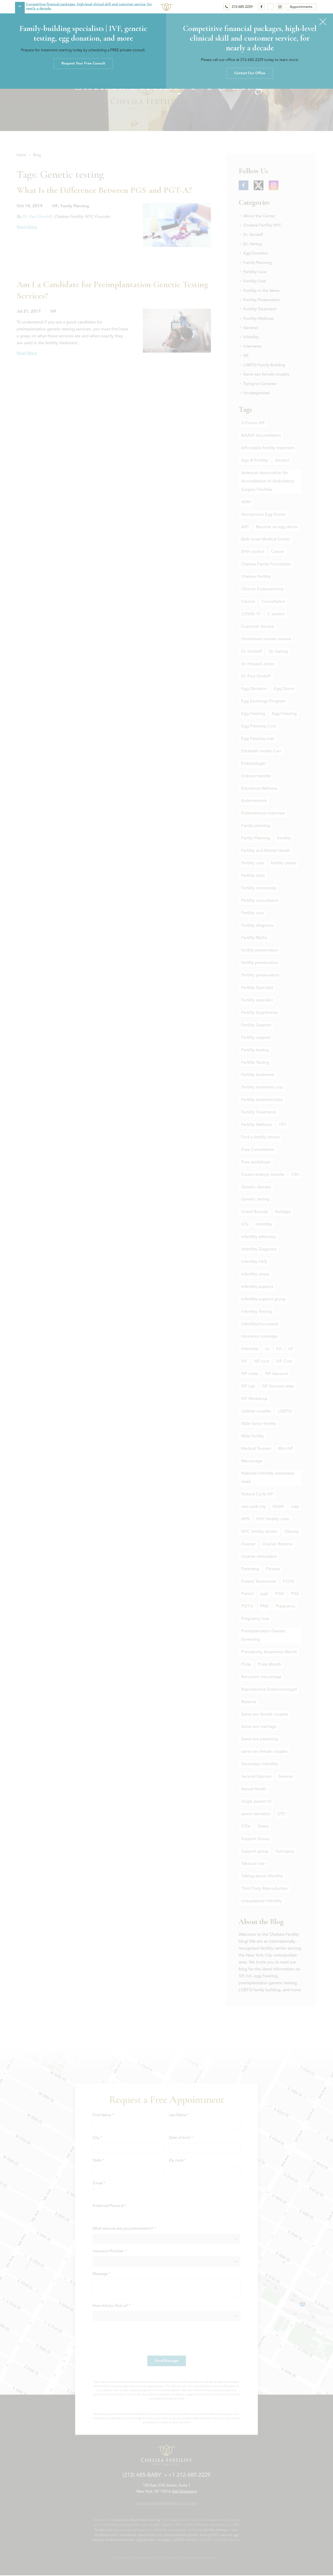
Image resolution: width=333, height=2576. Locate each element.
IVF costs (249, 1375)
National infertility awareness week (267, 1478)
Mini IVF (285, 1450)
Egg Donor (284, 688)
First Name (102, 2114)
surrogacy (165, 2541)
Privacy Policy (174, 2558)
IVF (55, 206)
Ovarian (248, 1545)
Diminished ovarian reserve (266, 639)
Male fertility (252, 1437)
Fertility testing (255, 1050)
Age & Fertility (254, 460)
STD (281, 1816)
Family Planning (75, 206)
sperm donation (256, 1816)
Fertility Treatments (258, 1113)
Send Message (167, 2361)
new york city (253, 1508)
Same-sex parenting (259, 1741)
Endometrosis (254, 801)
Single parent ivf (256, 1803)
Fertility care (252, 863)
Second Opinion (256, 1778)
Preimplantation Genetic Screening (263, 1637)
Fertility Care (255, 272)
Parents (273, 1570)
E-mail (98, 2183)
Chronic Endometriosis (262, 589)
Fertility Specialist (257, 988)
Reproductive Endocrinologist (269, 1691)
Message (100, 2274)
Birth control (252, 551)
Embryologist (253, 763)
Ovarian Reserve (277, 1545)
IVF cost (261, 1362)
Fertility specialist (257, 1000)
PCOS (288, 1583)
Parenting (250, 1570)
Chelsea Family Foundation (266, 564)
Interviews (252, 346)
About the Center (259, 216)
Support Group (255, 1840)
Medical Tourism (256, 1450)
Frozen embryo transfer (263, 1175)
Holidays (283, 1212)
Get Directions (184, 2493)
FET (282, 1125)
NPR (245, 1520)
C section (276, 614)
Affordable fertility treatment (267, 447)
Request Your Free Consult (83, 63)
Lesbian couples (256, 1412)
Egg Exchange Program (263, 701)
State (97, 2160)
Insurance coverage (259, 1337)
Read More (27, 227)
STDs (246, 1828)
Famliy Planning (255, 838)
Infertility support (257, 1287)
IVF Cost (284, 1362)
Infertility (251, 337)
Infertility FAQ (254, 1262)
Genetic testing (255, 1200)
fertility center (283, 863)
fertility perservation (259, 950)
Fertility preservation (260, 975)
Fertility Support (256, 1025)
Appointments (301, 7)
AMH (246, 501)
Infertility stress (255, 1275)
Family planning (255, 826)
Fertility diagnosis (257, 926)
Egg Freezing (284, 713)
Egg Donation (256, 253)
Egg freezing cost (257, 738)
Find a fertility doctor (260, 1138)
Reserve (248, 1703)
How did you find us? (110, 2306)
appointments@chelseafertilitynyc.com (166, 2505)
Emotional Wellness (259, 788)
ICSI (245, 1225)
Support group (255, 1853)
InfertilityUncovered (259, 1325)
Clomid (248, 601)
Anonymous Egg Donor (263, 514)
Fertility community (259, 888)
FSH (295, 1175)
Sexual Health (253, 1791)
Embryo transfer (256, 776)
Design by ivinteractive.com (203, 2558)
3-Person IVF (253, 422)
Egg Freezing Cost (258, 726)
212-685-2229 (238, 6)
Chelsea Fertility (256, 576)
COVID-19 (250, 614)
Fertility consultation (260, 901)
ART (245, 526)
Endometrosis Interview (263, 813)
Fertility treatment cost (262, 1088)
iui (267, 1350)
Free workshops (256, 1163)
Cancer (277, 551)
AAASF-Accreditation (261, 435)
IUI (278, 1350)
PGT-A (247, 1608)
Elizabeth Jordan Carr (261, 751)
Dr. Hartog (252, 244)
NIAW (278, 1508)
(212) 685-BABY (141, 2477)
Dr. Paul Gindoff (37, 217)
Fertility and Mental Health (265, 851)
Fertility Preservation (262, 300)
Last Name (177, 2114)
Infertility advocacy (258, 1237)
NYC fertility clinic (273, 1520)
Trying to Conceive (260, 383)
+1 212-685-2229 (190, 2477)
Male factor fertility (258, 1425)
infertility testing (214, 2531)
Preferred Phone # (108, 2206)
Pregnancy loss (255, 1620)
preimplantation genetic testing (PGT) (191, 2536)
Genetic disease (256, 1188)
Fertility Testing (255, 1063)
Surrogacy (285, 1853)
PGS (295, 1595)
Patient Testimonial (258, 1583)
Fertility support (256, 1038)
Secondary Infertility (259, 1766)
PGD (279, 1595)
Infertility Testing (256, 1312)
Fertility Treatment (260, 309)
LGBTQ (285, 1412)
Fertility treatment (257, 1075)
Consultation (273, 601)
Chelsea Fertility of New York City (136, 2521)
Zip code (176, 2160)
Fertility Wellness (258, 318)
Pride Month (269, 1666)
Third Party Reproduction (264, 1890)
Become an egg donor (277, 526)
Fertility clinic (253, 876)
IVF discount (276, 1375)
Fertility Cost (255, 281)
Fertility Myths (254, 938)
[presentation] (128, 2342)
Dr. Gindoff (253, 235)
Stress (263, 1828)
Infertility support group (263, 1300)
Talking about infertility (262, 1878)
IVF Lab (248, 1387)
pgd (264, 1595)
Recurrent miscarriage (261, 1678)
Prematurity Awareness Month (269, 1653)
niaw (295, 1508)
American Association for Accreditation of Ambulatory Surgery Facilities (267, 480)
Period (247, 1595)
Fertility (284, 838)
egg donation (146, 2541)
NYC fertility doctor (259, 1533)
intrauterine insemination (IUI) (140, 2536)
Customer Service (257, 626)
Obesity (291, 1533)
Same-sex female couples (266, 374)
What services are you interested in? (123, 2229)
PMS (264, 1608)
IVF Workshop (254, 1400)
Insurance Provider (108, 2251)
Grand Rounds (254, 1212)
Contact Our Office (249, 73)
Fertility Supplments (259, 1013)
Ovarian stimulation (259, 1558)
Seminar (285, 1778)
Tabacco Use (253, 1865)
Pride (246, 1666)
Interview (249, 1350)
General (250, 327)
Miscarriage (251, 1462)
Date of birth (179, 2137)
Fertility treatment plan (262, 1100)
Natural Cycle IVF (257, 1495)
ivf (290, 1350)
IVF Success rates (278, 1387)
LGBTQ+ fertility (185, 2541)
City (96, 2137)
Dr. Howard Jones (257, 664)
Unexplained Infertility (261, 1903)
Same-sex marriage (258, 1728)
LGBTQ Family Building (264, 364)
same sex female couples (264, 1753)
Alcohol (282, 460)
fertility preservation (259, 963)
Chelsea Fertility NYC (263, 226)
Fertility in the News (261, 290)
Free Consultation (257, 1150)
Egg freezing (253, 713)
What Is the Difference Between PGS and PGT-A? (106, 189)
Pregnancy (285, 1608)
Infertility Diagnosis (259, 1250)
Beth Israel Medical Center (265, 539)
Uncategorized (257, 392)
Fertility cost (252, 913)
